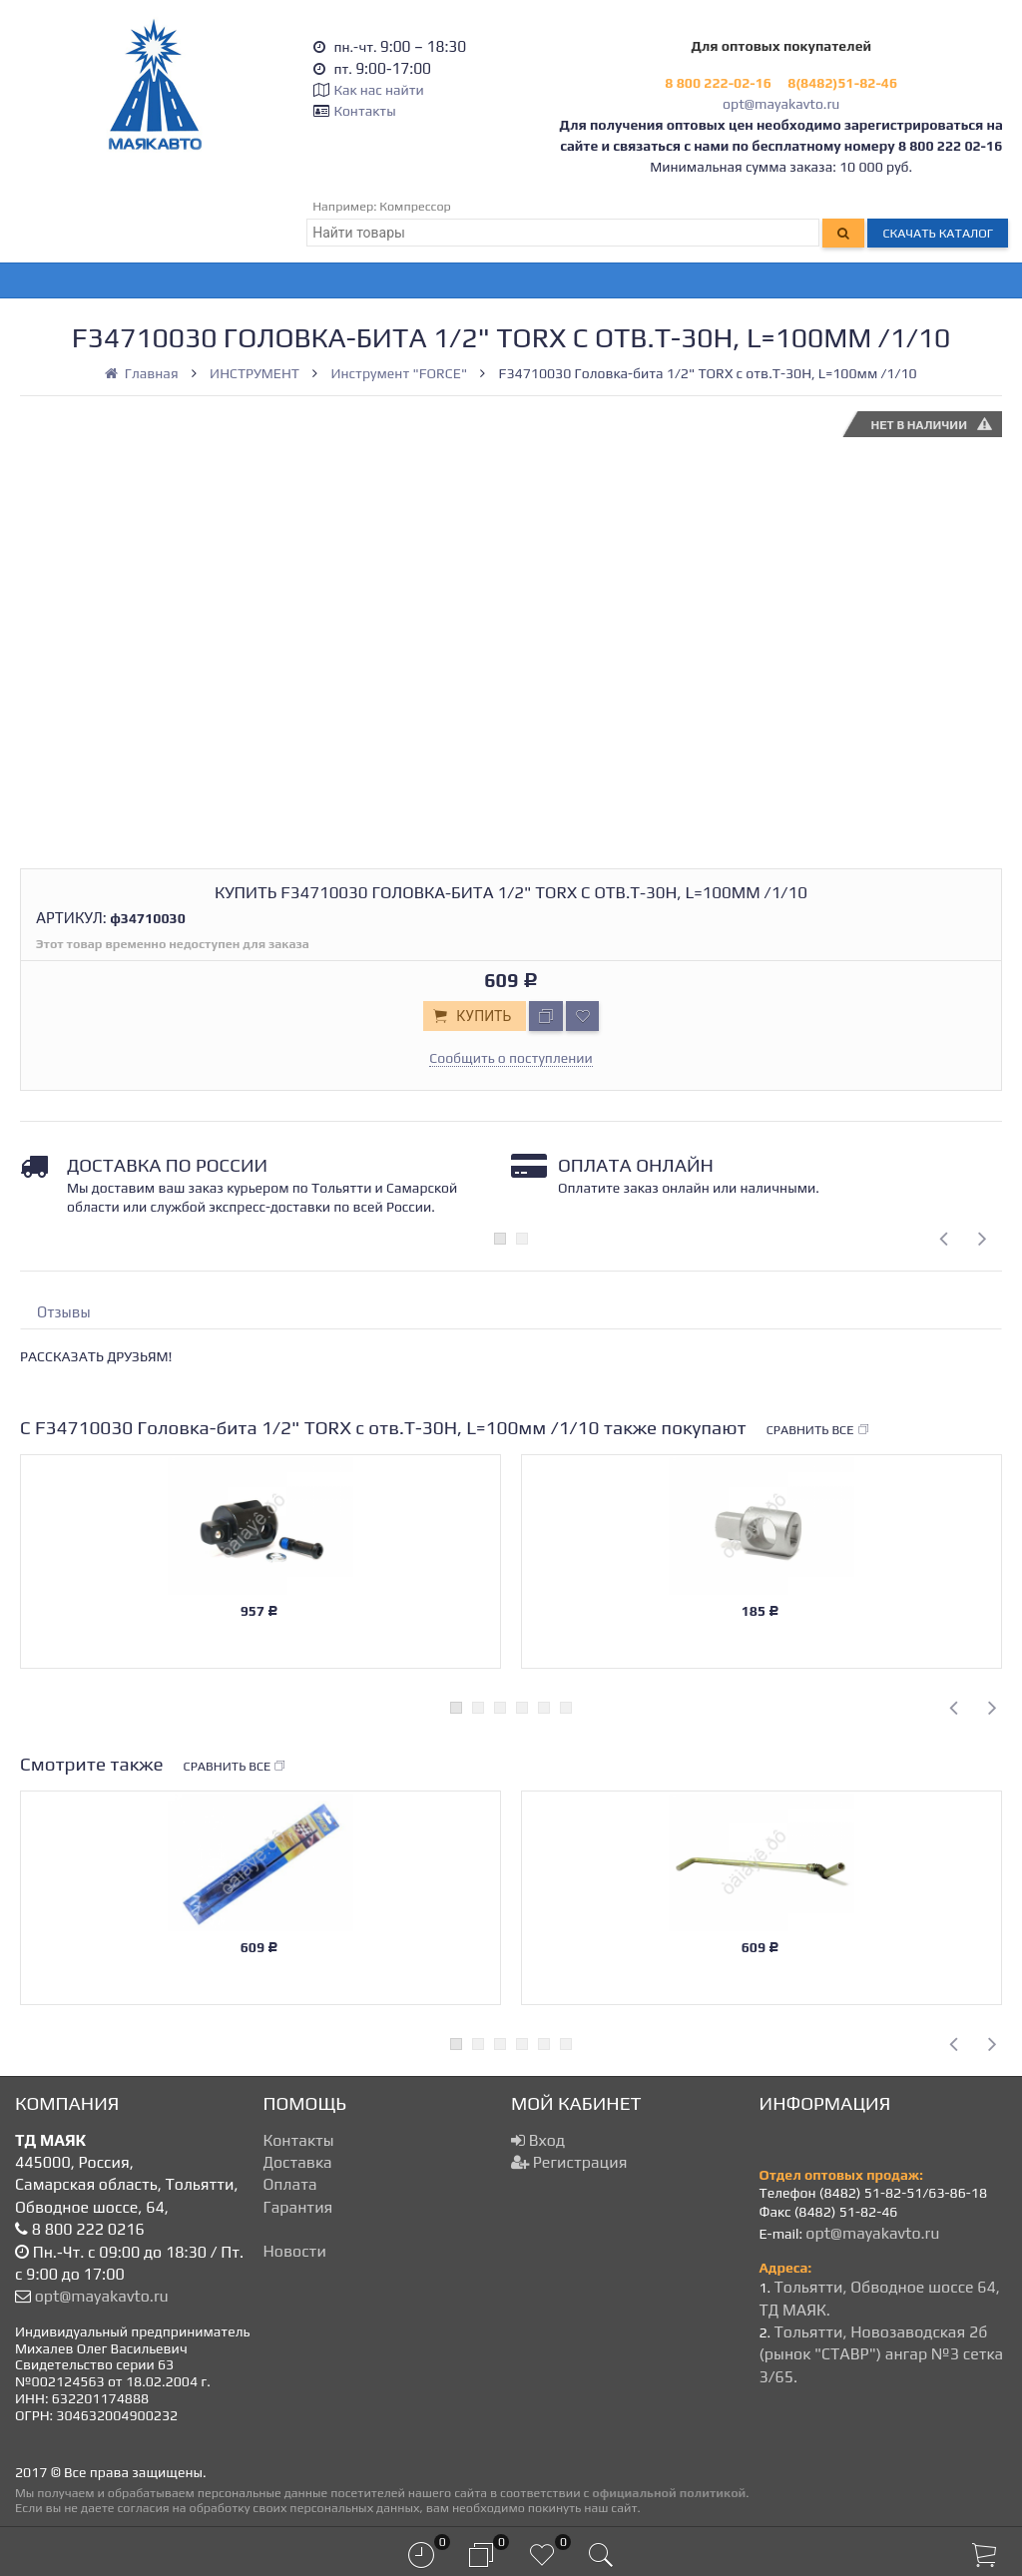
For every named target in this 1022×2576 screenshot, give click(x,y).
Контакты (364, 111)
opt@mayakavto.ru (781, 104)
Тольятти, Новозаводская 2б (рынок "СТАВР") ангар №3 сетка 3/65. (882, 2354)
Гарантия (298, 2207)
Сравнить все (818, 1430)
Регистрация (569, 2162)
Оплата (290, 2184)
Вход (538, 2140)
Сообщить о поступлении (510, 1058)
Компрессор (415, 206)
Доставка (297, 2162)
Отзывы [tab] (64, 1311)
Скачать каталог (937, 233)
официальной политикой (669, 2492)
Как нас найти (378, 90)
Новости (294, 2251)
